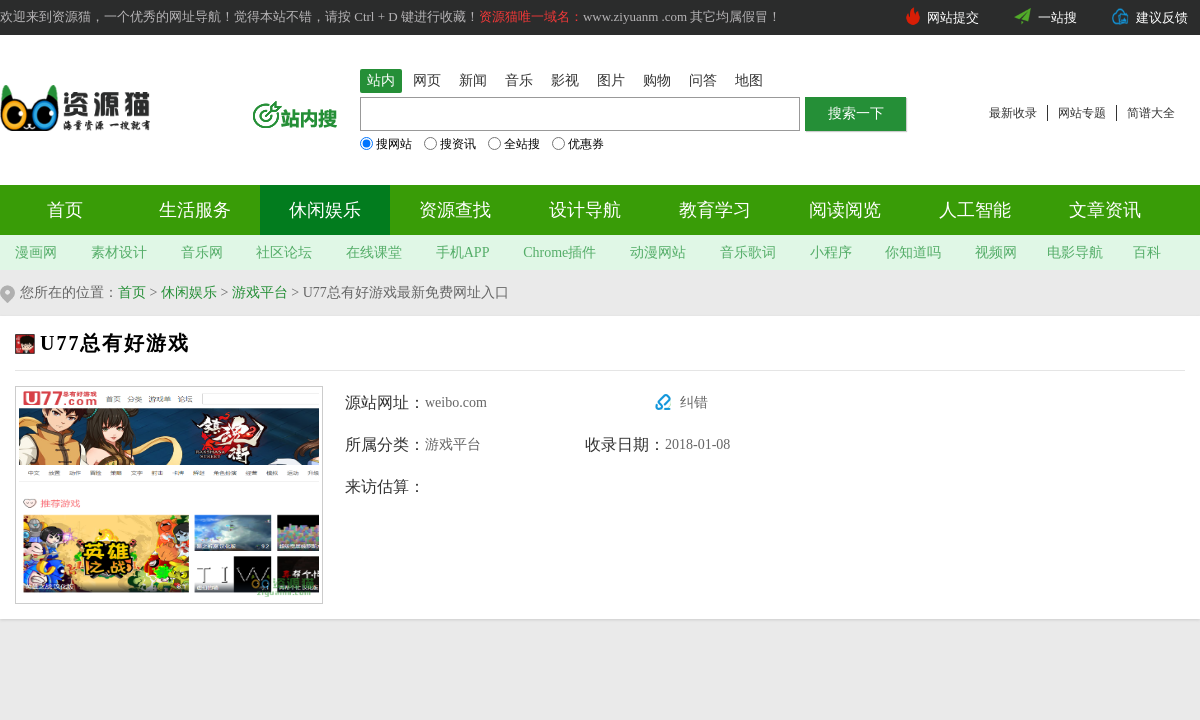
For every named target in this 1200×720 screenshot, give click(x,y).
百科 (1147, 252)
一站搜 (1057, 17)
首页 (65, 210)
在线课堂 (374, 252)
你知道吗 (913, 252)
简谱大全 (1151, 113)
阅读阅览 (845, 210)
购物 (657, 80)
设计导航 (585, 210)
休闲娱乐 (325, 210)
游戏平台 (260, 292)
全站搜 (514, 144)
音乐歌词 (748, 252)
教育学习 (715, 210)
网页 (427, 80)
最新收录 (1013, 113)
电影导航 (1075, 252)
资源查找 (455, 210)
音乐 (519, 80)
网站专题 (1082, 113)
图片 (611, 80)
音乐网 (202, 252)
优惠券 (578, 144)
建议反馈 (1162, 17)
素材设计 (119, 252)
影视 (565, 80)
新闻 (473, 80)
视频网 (996, 252)
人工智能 (975, 210)
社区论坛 (284, 252)
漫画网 (36, 252)
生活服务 (195, 210)
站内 (381, 80)
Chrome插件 (559, 252)
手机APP (463, 252)
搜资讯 (450, 144)
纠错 (694, 402)
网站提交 (953, 17)
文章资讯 (1105, 210)
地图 (749, 80)
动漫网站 (658, 252)
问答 (703, 80)
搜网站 (386, 144)
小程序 (831, 252)
